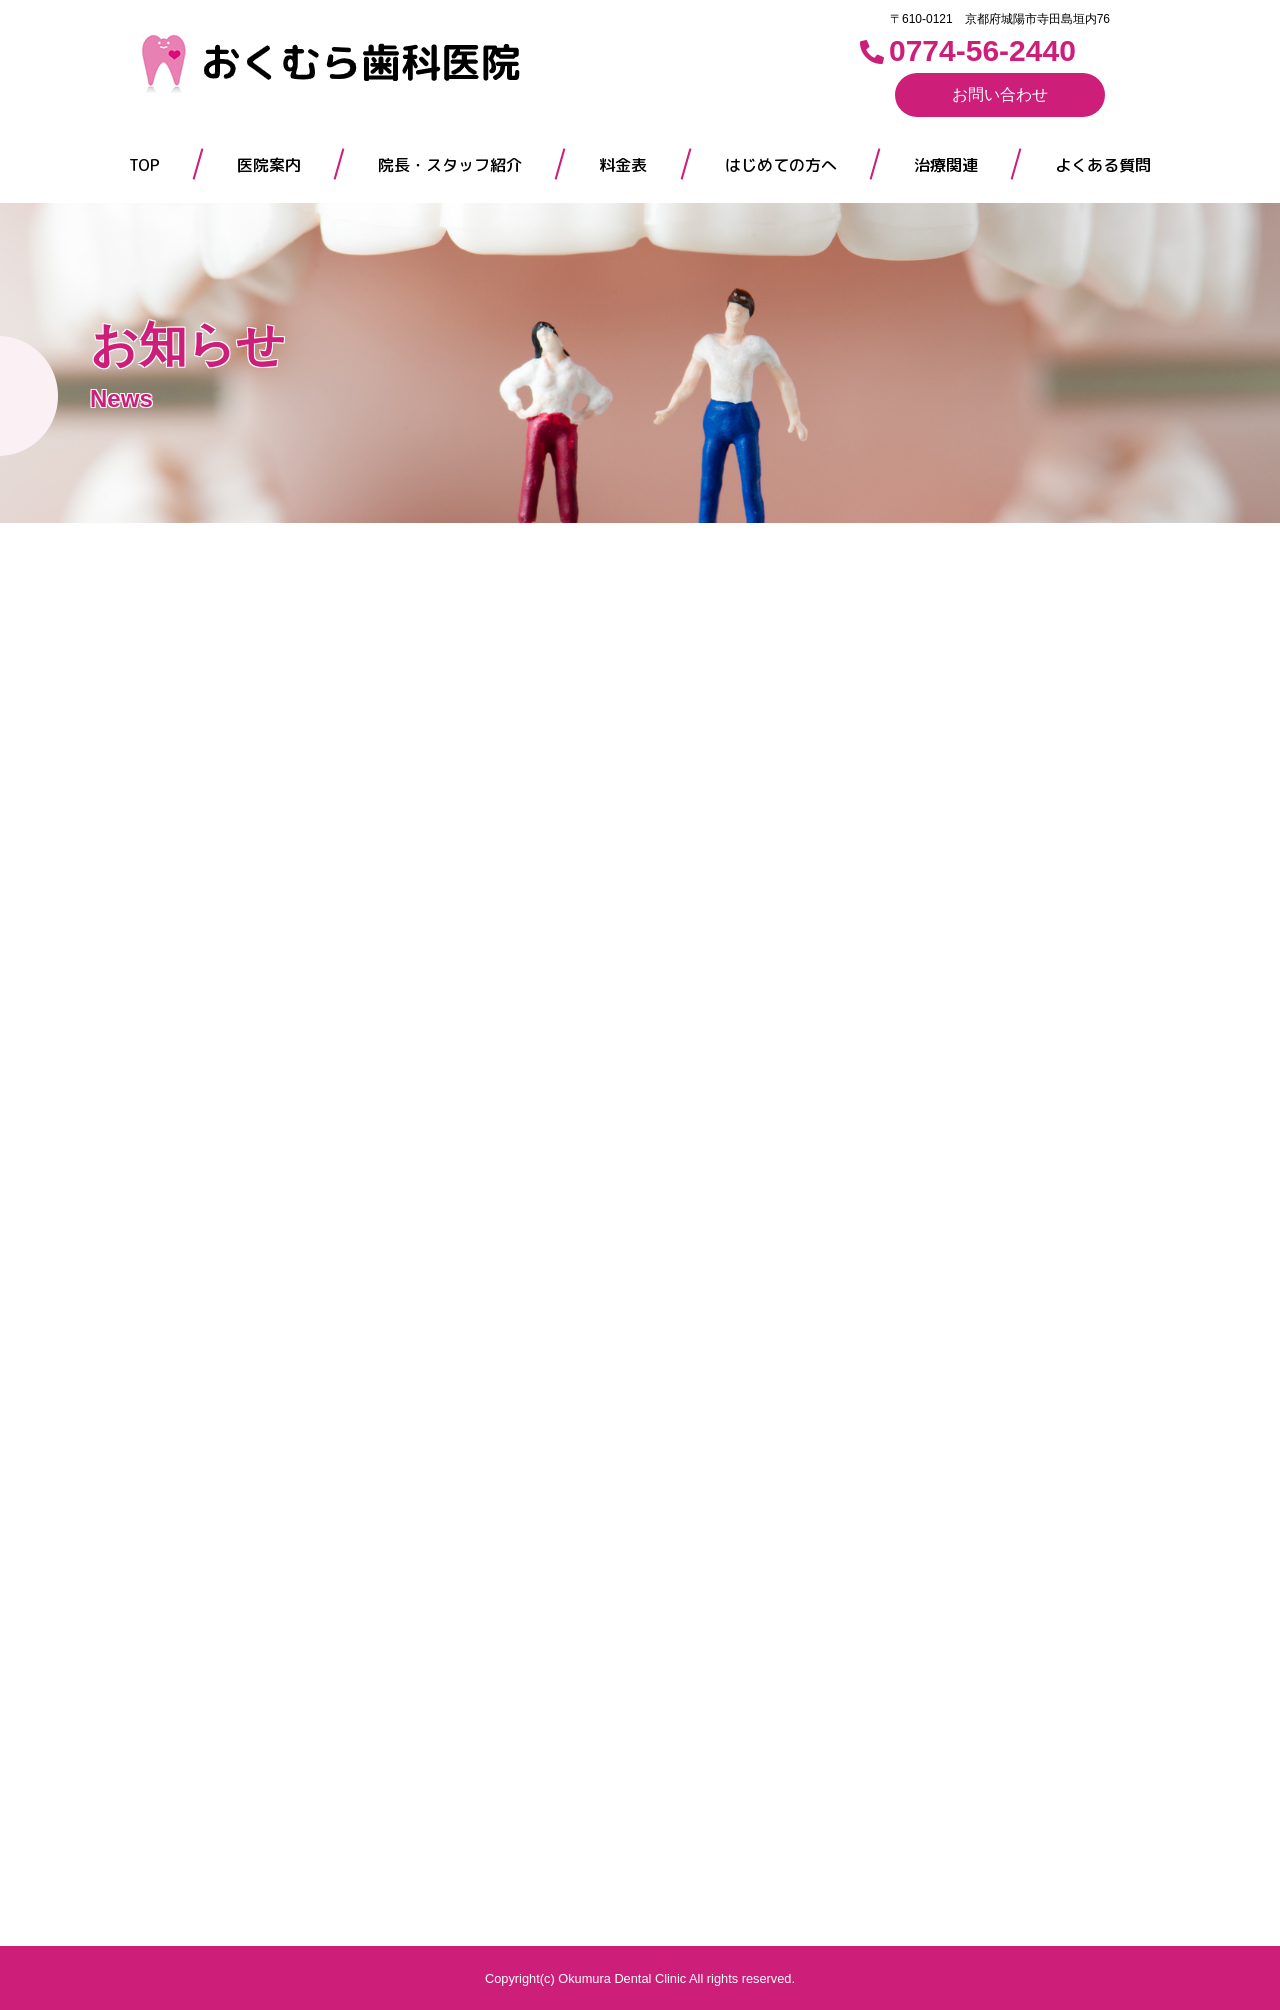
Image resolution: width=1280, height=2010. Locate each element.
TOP (144, 165)
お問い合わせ (1000, 94)
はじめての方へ (781, 165)
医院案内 (269, 165)
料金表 (623, 165)
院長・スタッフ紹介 (450, 165)
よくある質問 (1103, 165)
